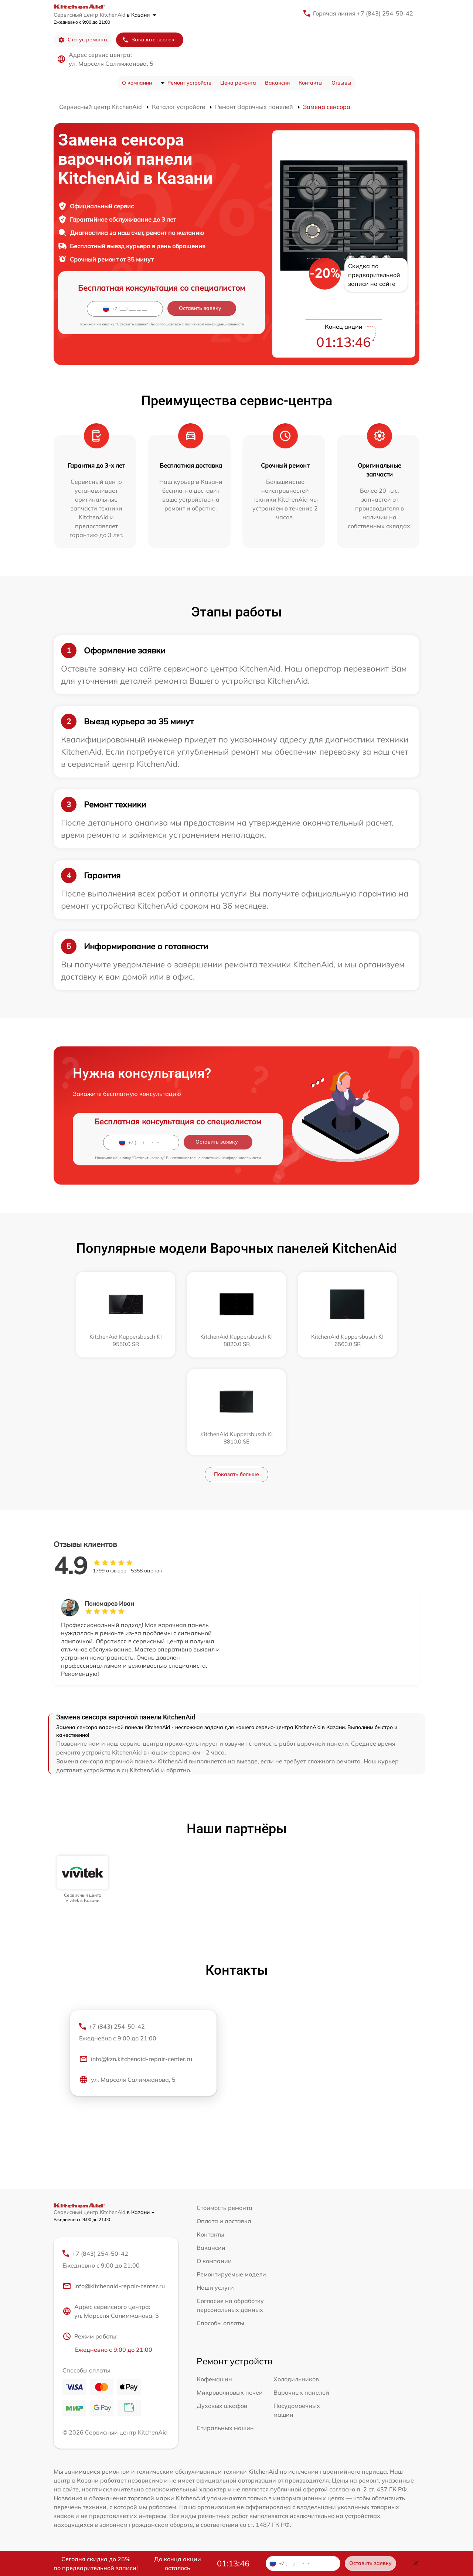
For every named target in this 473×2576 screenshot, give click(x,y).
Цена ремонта (238, 82)
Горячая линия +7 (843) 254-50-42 (363, 13)
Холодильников (296, 2379)
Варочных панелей (301, 2392)
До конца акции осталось (177, 2563)
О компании (137, 82)
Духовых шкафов (222, 2405)
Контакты (311, 82)
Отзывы (341, 82)
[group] (83, 1879)
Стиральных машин (225, 2428)
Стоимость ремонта (224, 2207)
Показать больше (236, 1474)
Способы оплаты (220, 2323)
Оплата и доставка (224, 2221)
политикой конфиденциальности (214, 324)
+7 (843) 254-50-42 (143, 2033)
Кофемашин (214, 2379)
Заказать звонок (148, 39)
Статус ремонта (82, 39)
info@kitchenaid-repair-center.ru (113, 2286)
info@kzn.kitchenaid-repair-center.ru (135, 2058)
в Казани (141, 14)
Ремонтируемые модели (231, 2274)
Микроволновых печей (230, 2392)
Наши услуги (215, 2287)
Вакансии (277, 82)
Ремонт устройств (189, 82)
